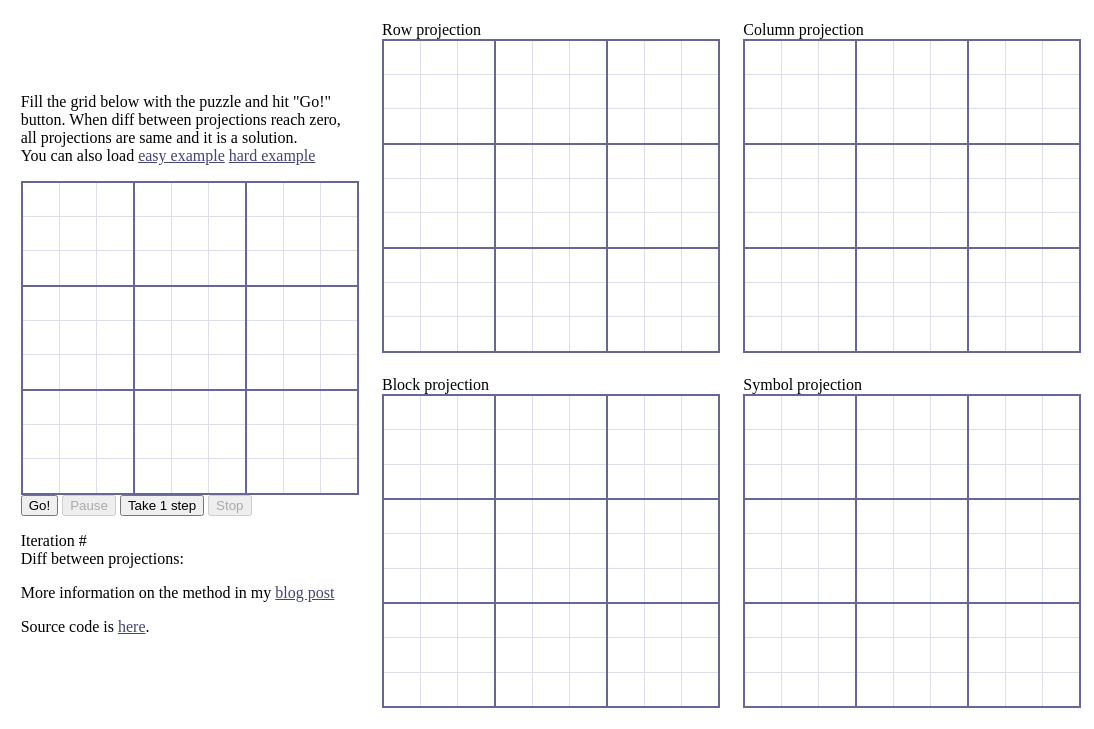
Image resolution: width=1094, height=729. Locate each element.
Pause (89, 505)
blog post (304, 592)
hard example (272, 155)
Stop (229, 505)
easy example (181, 155)
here (132, 626)
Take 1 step (162, 505)
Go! (39, 505)
